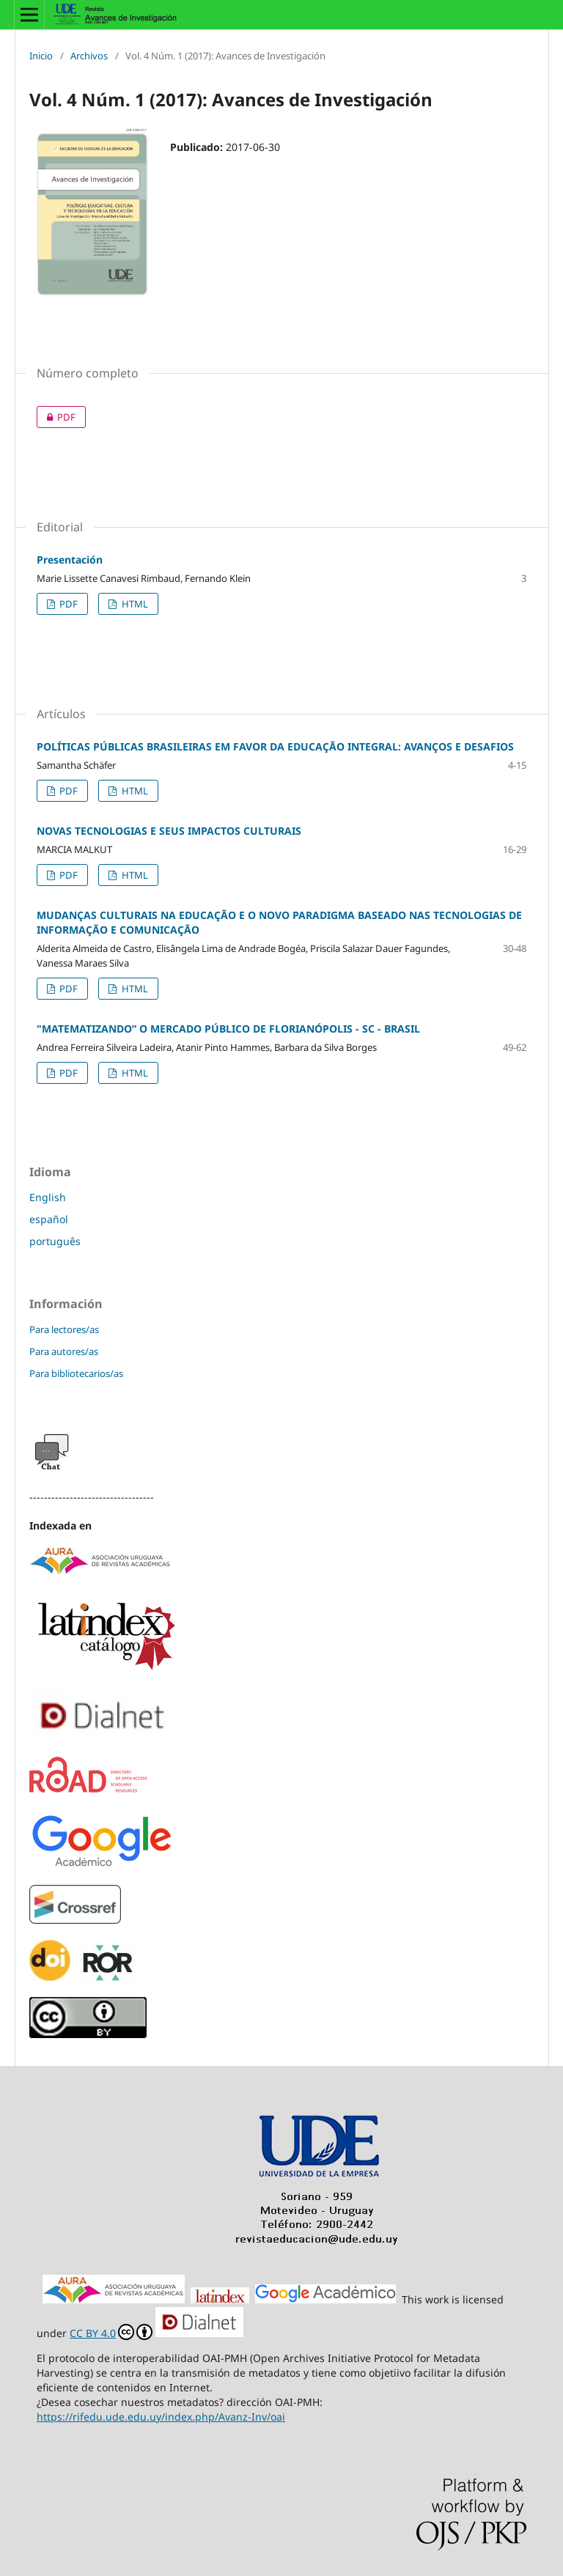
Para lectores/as (64, 1329)
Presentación (70, 560)
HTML (133, 603)
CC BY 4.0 (111, 2333)
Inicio (41, 55)
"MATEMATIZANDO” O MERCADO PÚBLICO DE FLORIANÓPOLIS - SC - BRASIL (228, 1029)
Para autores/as (63, 1351)
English (47, 1197)
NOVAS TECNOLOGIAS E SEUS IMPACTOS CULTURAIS (169, 831)
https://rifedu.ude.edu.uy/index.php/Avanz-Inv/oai (161, 2417)
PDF (56, 417)
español (48, 1219)
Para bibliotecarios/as (76, 1373)
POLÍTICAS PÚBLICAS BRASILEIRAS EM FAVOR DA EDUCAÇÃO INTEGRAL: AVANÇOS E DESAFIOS (275, 746)
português (55, 1241)
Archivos (89, 55)
